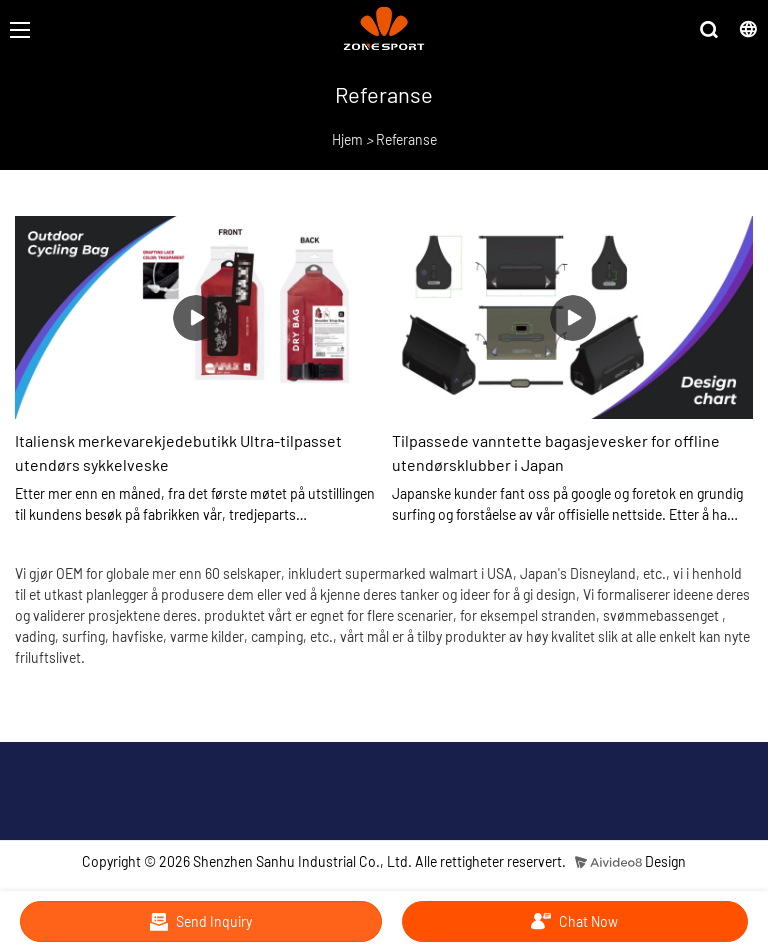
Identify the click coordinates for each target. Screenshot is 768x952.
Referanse (406, 139)
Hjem (347, 139)
